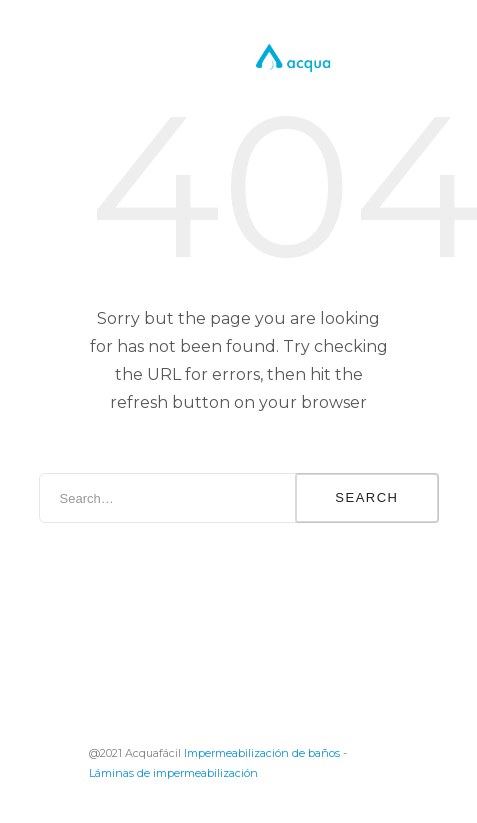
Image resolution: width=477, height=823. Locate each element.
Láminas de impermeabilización (173, 773)
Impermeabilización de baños (262, 753)
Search (366, 497)
